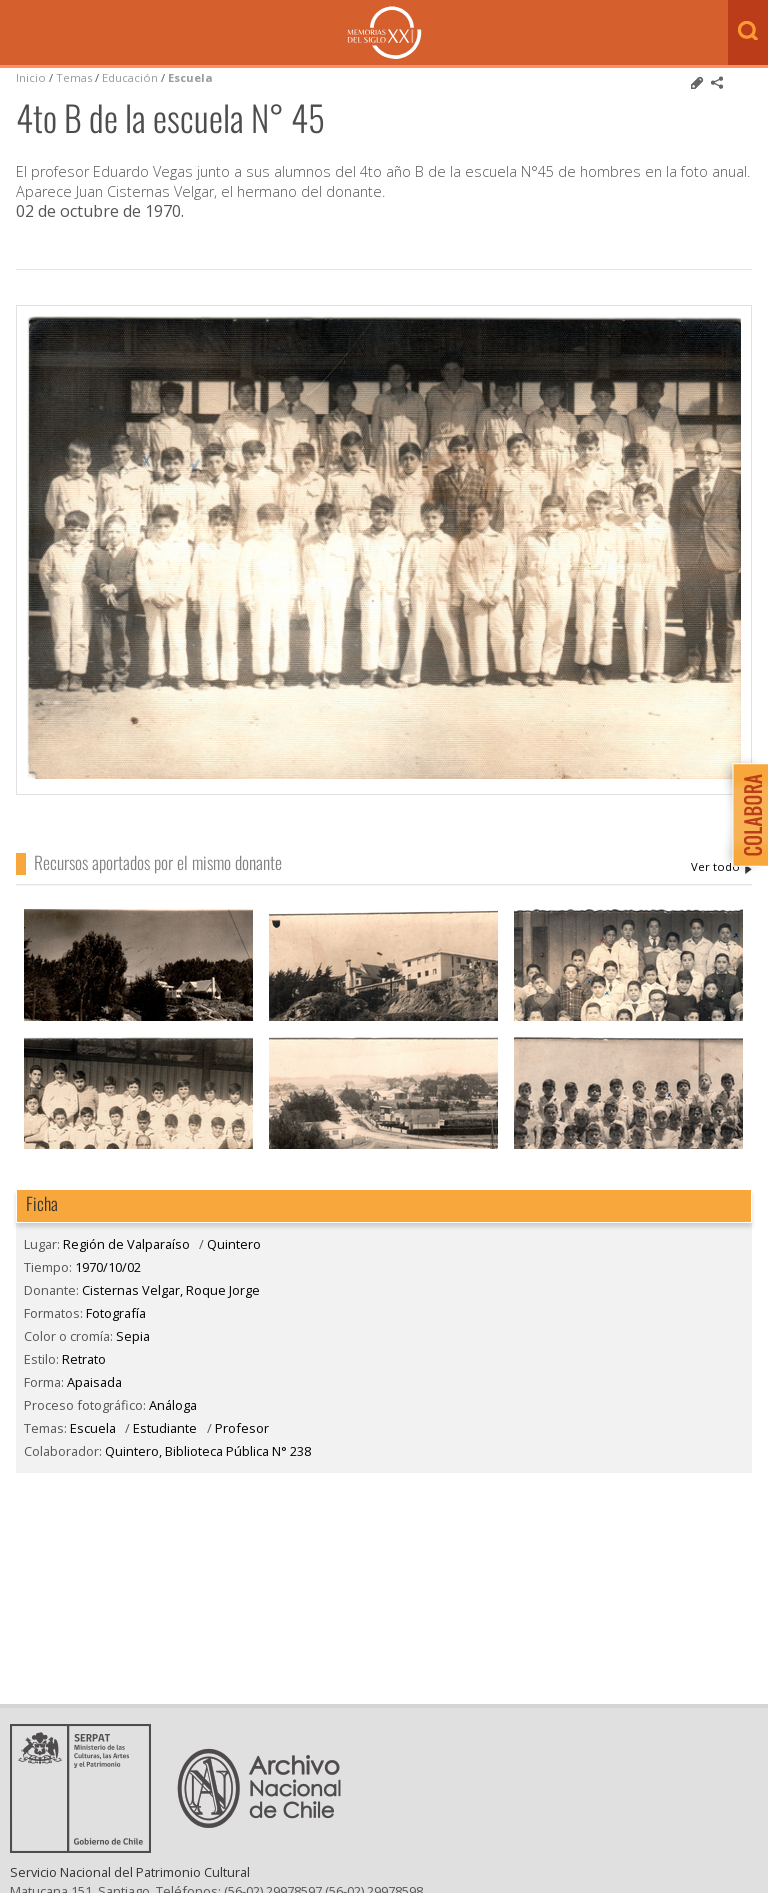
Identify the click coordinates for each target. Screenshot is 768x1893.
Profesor (242, 1428)
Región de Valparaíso (126, 1244)
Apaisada (94, 1382)
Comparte (717, 83)
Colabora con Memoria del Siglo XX (745, 814)
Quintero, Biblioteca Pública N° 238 (208, 1451)
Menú (20, 34)
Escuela (190, 77)
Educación (131, 77)
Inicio (31, 77)
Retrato (84, 1359)
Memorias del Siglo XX (384, 32)
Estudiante (165, 1428)
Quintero (234, 1244)
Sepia (133, 1336)
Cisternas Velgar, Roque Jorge (721, 867)
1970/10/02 (108, 1267)
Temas (74, 77)
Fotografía (116, 1313)
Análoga (173, 1405)
